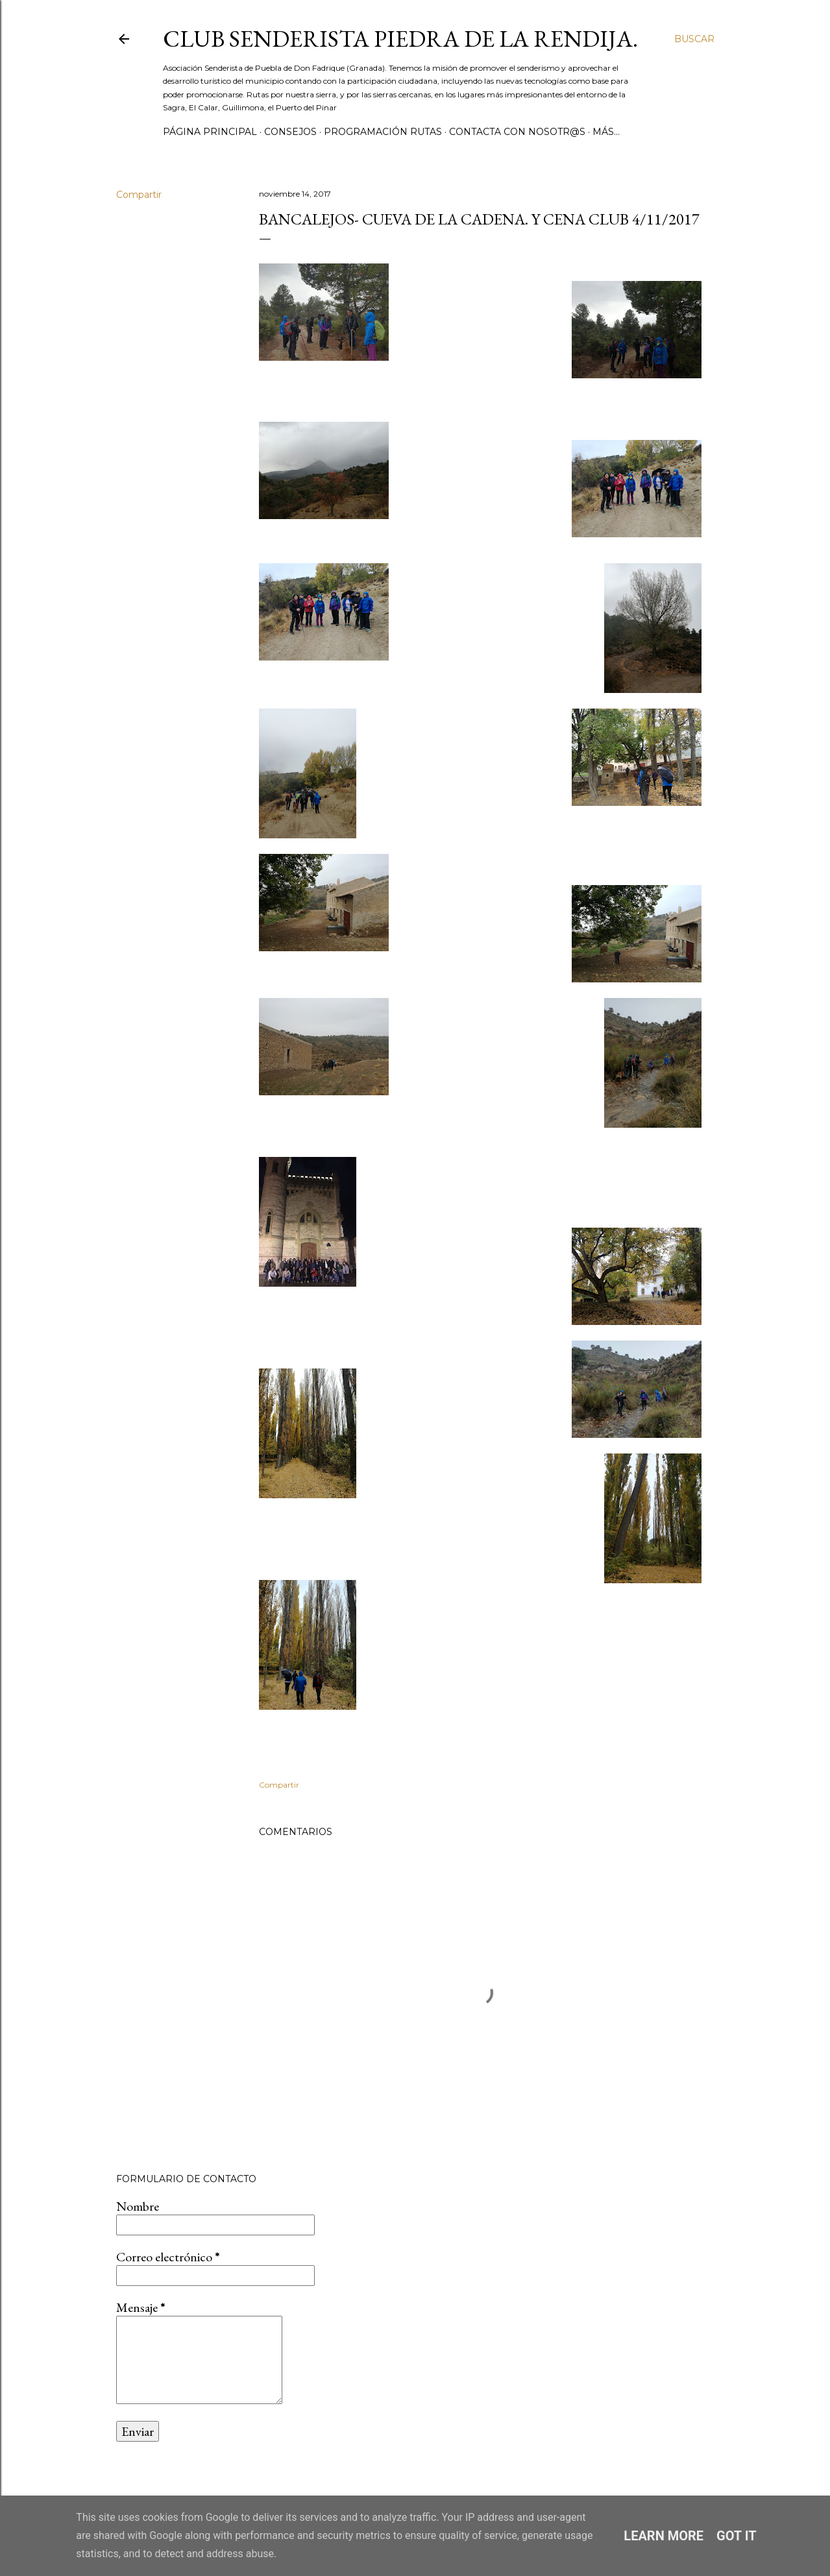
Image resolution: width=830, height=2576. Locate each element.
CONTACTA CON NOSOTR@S (517, 132)
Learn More (663, 2536)
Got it (736, 2536)
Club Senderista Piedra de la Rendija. (400, 38)
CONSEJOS (290, 132)
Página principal (210, 132)
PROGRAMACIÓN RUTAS (383, 132)
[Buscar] (694, 39)
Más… (606, 132)
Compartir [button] (139, 194)
